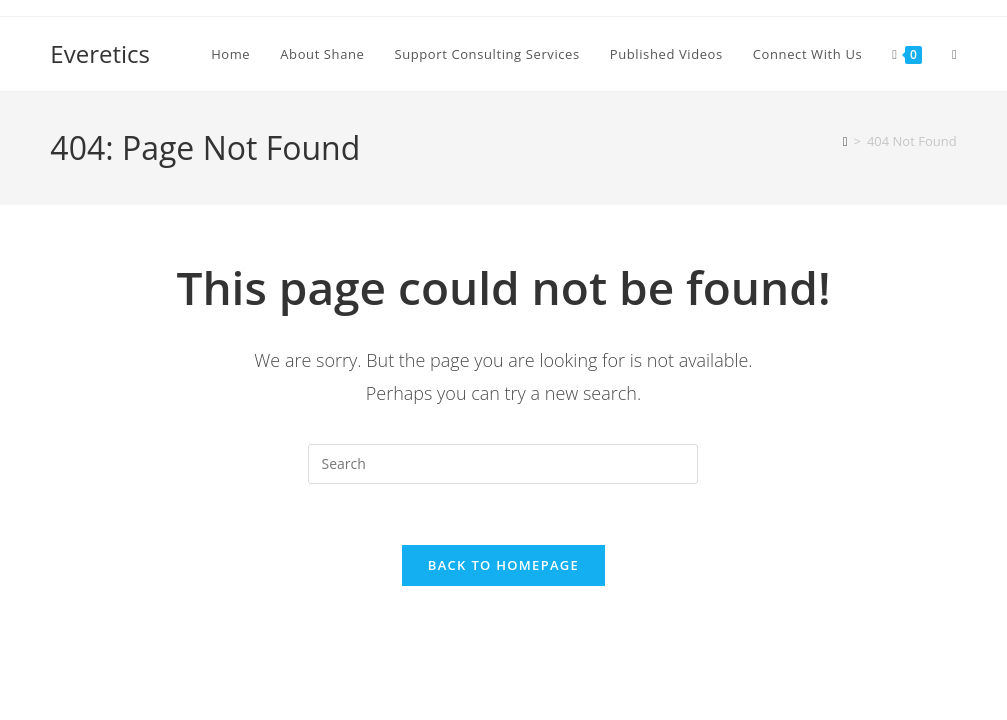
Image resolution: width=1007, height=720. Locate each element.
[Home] (845, 141)
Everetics (100, 53)
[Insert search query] (503, 464)
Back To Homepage (503, 565)
